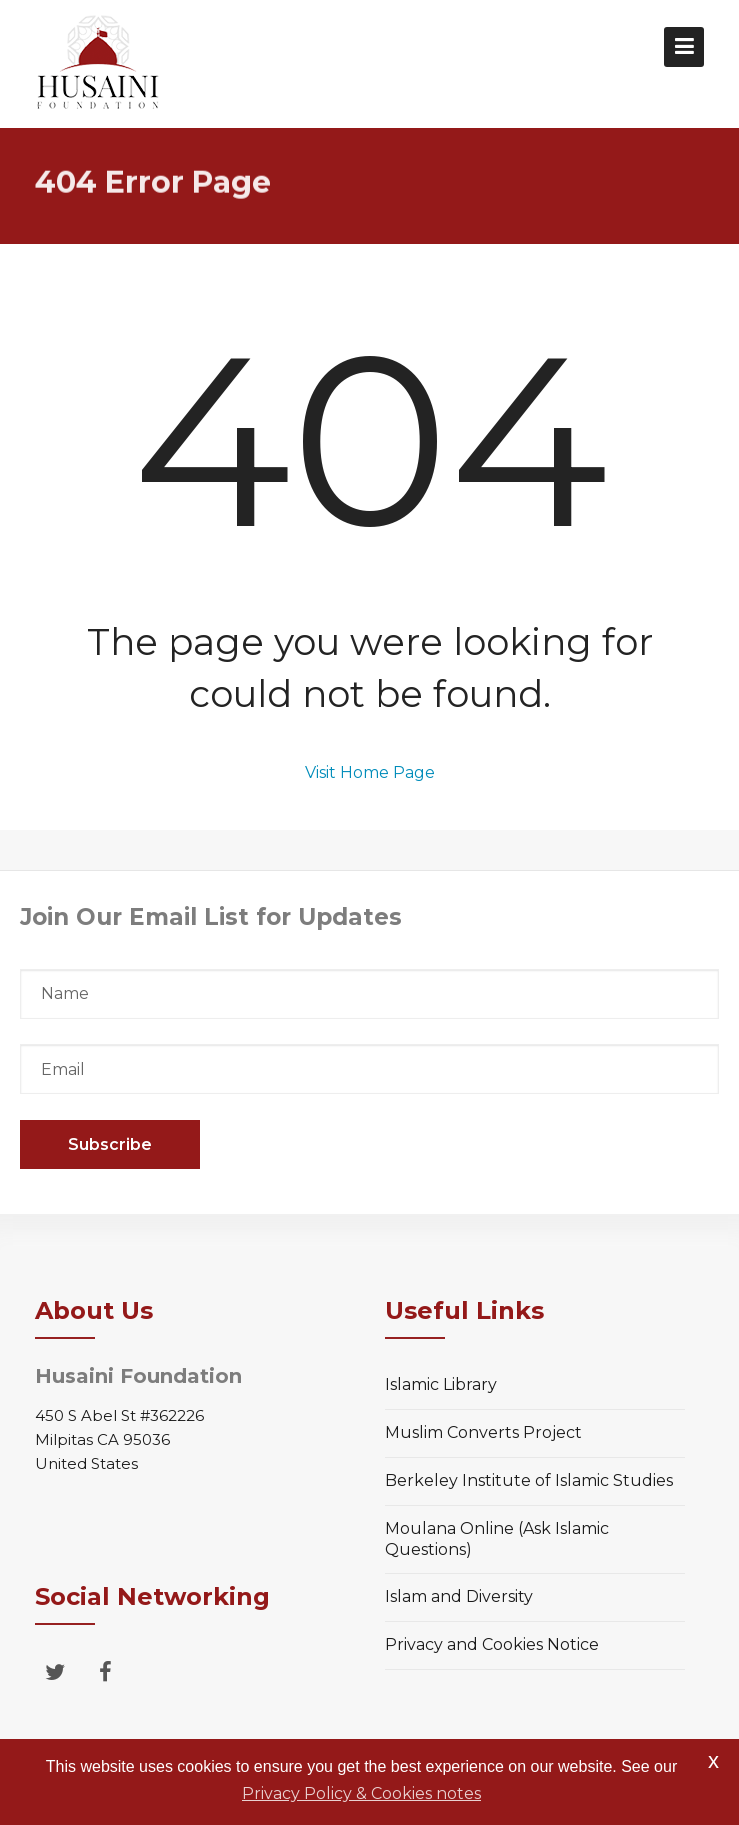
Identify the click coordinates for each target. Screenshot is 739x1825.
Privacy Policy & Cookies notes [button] (361, 1793)
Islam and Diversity (459, 1596)
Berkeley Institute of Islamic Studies (529, 1480)
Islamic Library (441, 1384)
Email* (369, 1069)
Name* (369, 994)
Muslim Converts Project (483, 1432)
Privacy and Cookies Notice (492, 1644)
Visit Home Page (370, 772)
